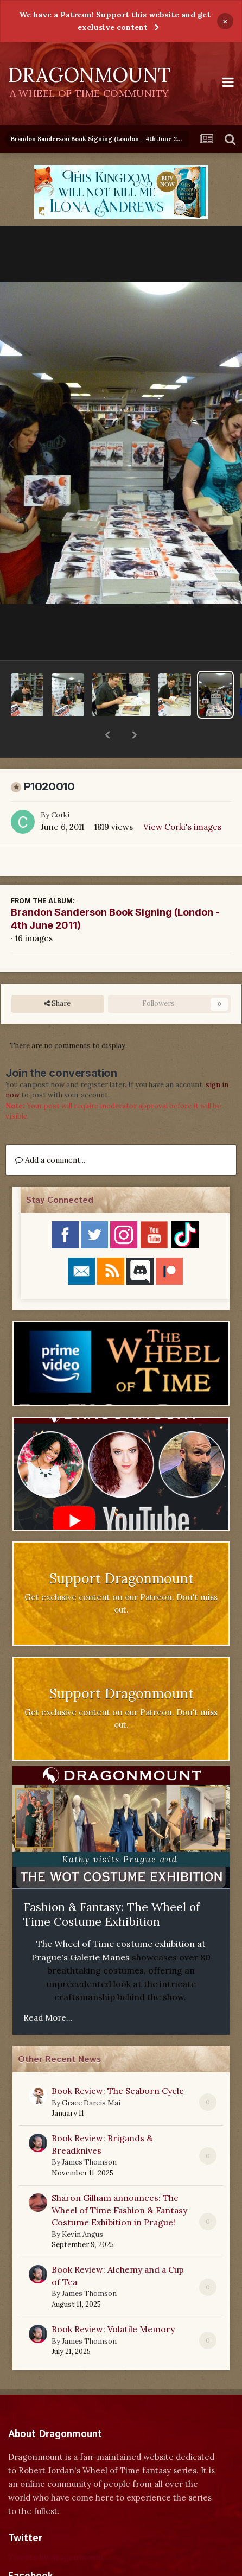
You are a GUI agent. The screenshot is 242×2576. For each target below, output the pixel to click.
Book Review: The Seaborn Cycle (118, 2062)
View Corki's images (182, 799)
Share (57, 975)
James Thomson (89, 2134)
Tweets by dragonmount (56, 2529)
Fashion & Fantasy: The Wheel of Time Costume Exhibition (111, 1886)
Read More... (48, 1989)
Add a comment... (50, 1132)
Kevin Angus (82, 2206)
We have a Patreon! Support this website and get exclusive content (115, 21)
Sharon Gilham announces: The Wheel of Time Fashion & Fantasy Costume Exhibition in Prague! (119, 2181)
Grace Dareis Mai (91, 2074)
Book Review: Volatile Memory (113, 2300)
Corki (60, 786)
